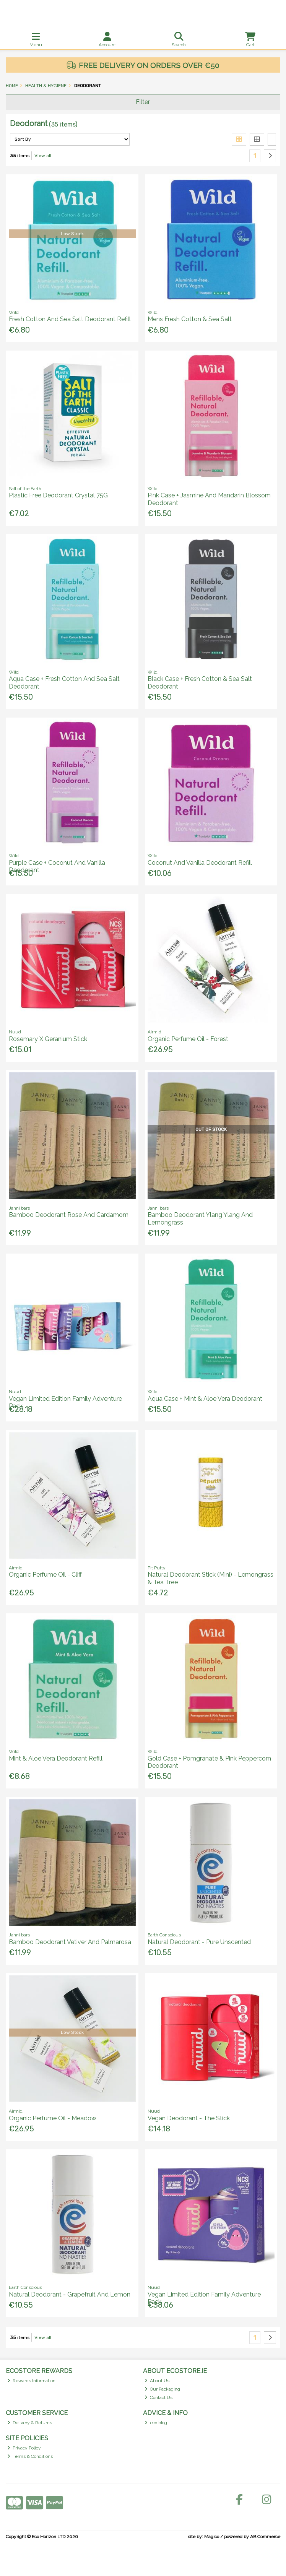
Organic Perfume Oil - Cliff (45, 1574)
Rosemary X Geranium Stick (48, 1039)
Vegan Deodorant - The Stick (189, 2118)
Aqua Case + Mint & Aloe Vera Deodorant (205, 1398)
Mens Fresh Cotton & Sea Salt (190, 319)
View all (42, 155)
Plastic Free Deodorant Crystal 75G (58, 495)
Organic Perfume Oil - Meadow (52, 2118)
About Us (157, 2380)
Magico (211, 2536)
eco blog (156, 2422)
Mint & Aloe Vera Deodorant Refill (55, 1758)
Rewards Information (31, 2380)
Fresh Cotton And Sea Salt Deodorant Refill (70, 319)
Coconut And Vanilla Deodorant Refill (200, 862)
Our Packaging (162, 2389)
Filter (143, 102)
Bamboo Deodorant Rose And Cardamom (68, 1214)
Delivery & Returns (29, 2422)
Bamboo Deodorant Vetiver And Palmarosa (70, 1942)
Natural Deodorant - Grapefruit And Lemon (69, 2294)
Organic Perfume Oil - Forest (188, 1039)
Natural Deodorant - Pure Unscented (199, 1942)
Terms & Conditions (30, 2456)
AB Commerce (265, 2536)
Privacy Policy (24, 2448)
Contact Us (159, 2397)
